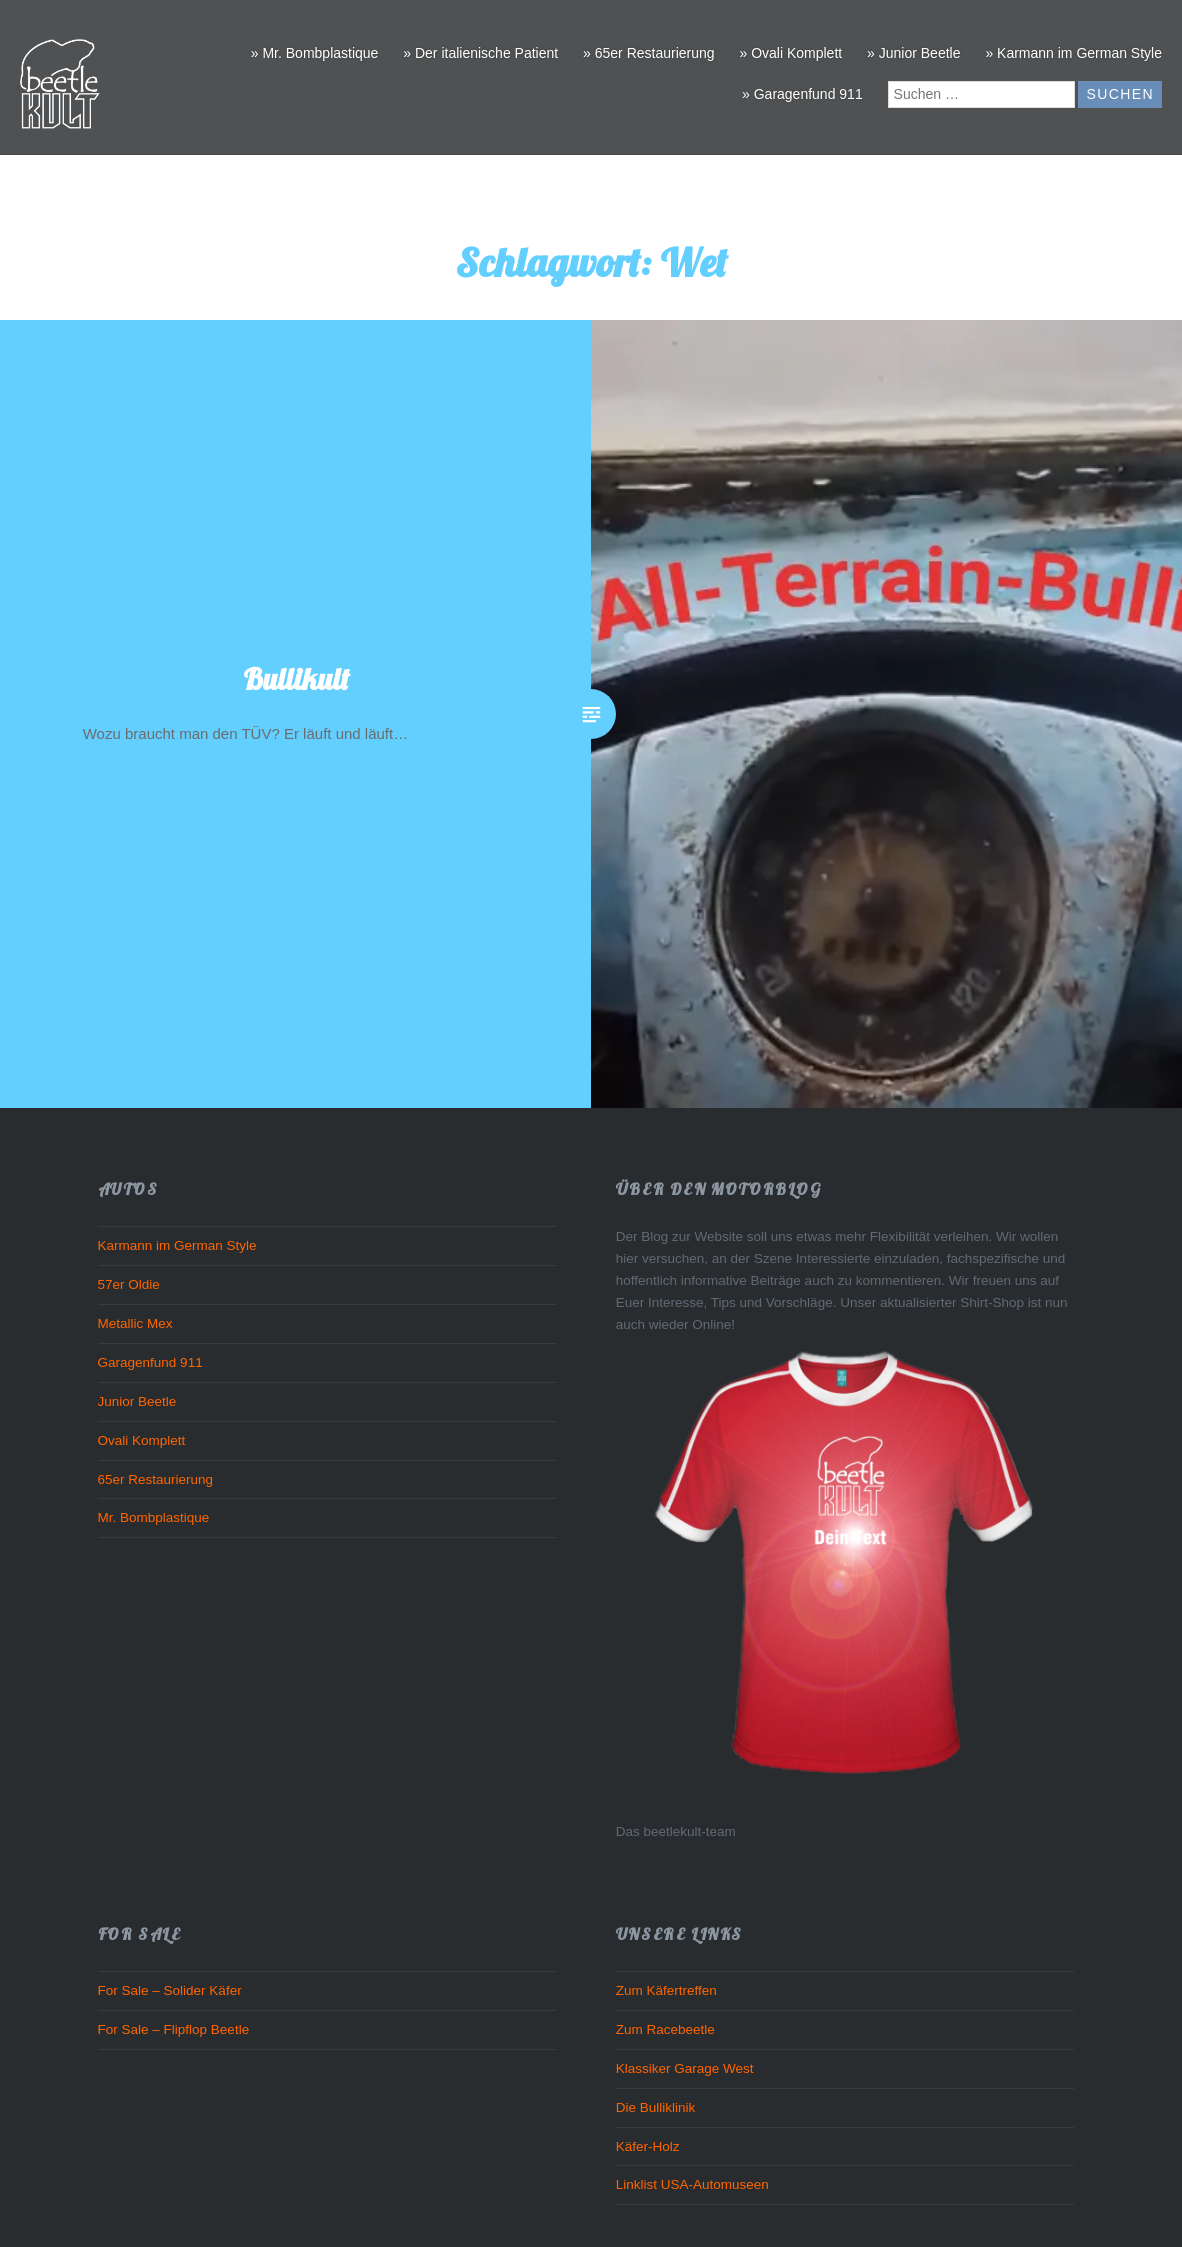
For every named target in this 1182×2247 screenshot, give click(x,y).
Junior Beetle (137, 1401)
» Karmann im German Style (1073, 53)
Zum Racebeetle (665, 2029)
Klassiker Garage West (685, 2068)
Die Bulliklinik (656, 2107)
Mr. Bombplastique (154, 1517)
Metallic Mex (135, 1323)
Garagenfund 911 (150, 1362)
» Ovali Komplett (790, 53)
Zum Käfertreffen (666, 1990)
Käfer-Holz (648, 2146)
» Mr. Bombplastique (315, 53)
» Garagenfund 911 (802, 94)
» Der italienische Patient (480, 53)
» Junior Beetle (913, 53)
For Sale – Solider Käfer (170, 1990)
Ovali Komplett (142, 1440)
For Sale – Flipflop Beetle (174, 2029)
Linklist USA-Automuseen (692, 2184)
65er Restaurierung (156, 1479)
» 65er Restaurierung (649, 53)
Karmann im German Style (177, 1245)
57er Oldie (129, 1284)
